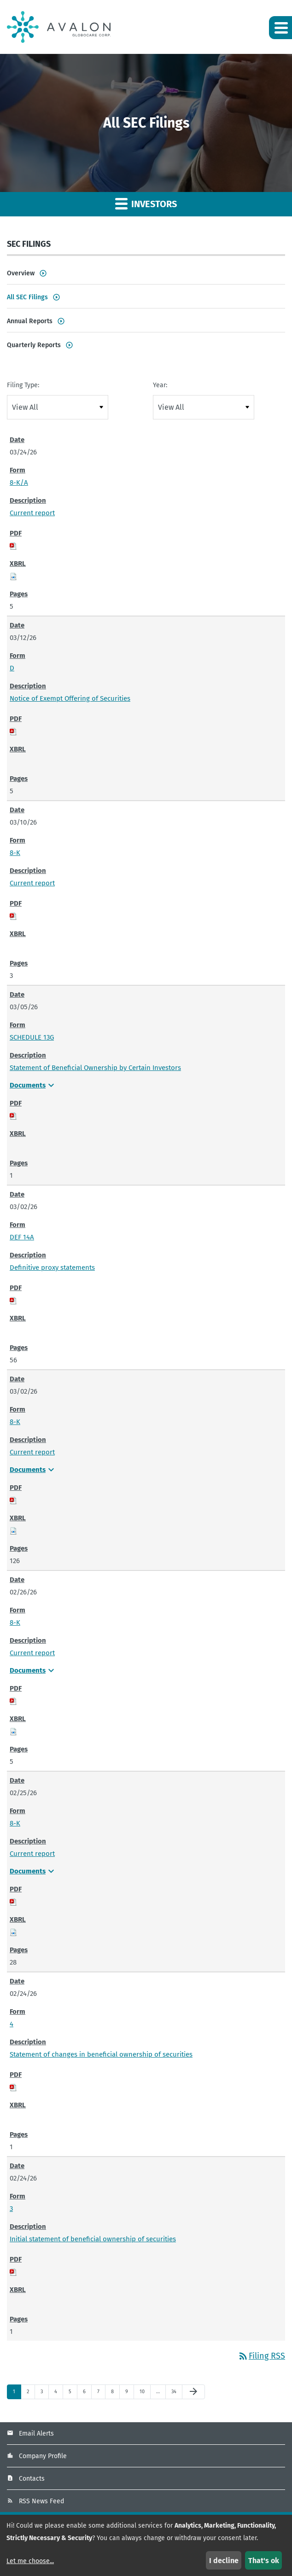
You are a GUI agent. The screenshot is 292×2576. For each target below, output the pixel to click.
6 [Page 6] (87, 2393)
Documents (33, 1085)
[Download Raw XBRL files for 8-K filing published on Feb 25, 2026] (13, 1932)
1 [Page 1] (16, 2393)
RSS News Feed (41, 2501)
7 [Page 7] (101, 2393)
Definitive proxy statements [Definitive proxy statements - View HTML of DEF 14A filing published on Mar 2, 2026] (52, 1267)
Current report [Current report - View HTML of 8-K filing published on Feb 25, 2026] (32, 1853)
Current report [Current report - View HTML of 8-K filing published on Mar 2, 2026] (32, 1452)
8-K (15, 853)
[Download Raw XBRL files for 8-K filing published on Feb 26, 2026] (13, 1731)
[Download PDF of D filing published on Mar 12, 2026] (13, 731)
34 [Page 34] (176, 2393)
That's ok (263, 2560)
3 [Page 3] (44, 2393)
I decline (224, 2560)
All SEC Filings (27, 297)
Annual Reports (30, 321)
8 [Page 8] (115, 2393)
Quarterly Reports (34, 345)
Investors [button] (146, 203)
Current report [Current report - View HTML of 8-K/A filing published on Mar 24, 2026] (32, 513)
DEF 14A (22, 1237)
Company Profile (43, 2456)
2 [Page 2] (30, 2393)
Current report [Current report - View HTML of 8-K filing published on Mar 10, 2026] (32, 883)
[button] (280, 27)
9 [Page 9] (129, 2393)
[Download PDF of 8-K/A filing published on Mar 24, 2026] (13, 545)
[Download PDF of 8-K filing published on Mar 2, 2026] (13, 1500)
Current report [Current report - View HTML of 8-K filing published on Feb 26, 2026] (32, 1653)
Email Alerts (36, 2433)
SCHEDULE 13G (32, 1037)
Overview (21, 273)
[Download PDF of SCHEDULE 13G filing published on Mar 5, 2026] (13, 1115)
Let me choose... (30, 2561)
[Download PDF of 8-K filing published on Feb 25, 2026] (13, 1901)
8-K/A (19, 482)
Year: (160, 385)
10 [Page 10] (144, 2393)
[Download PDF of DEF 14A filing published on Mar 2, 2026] (13, 1300)
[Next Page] (193, 2391)
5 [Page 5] (72, 2393)
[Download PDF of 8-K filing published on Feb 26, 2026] (13, 1701)
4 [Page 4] (58, 2393)
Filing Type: (23, 385)
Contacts (32, 2479)
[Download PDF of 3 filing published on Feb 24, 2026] (13, 2272)
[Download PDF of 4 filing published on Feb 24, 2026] (13, 2087)
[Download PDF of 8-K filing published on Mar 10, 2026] (13, 916)
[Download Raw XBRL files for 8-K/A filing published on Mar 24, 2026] (13, 576)
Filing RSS (261, 2356)
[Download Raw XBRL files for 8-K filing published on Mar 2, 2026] (13, 1530)
